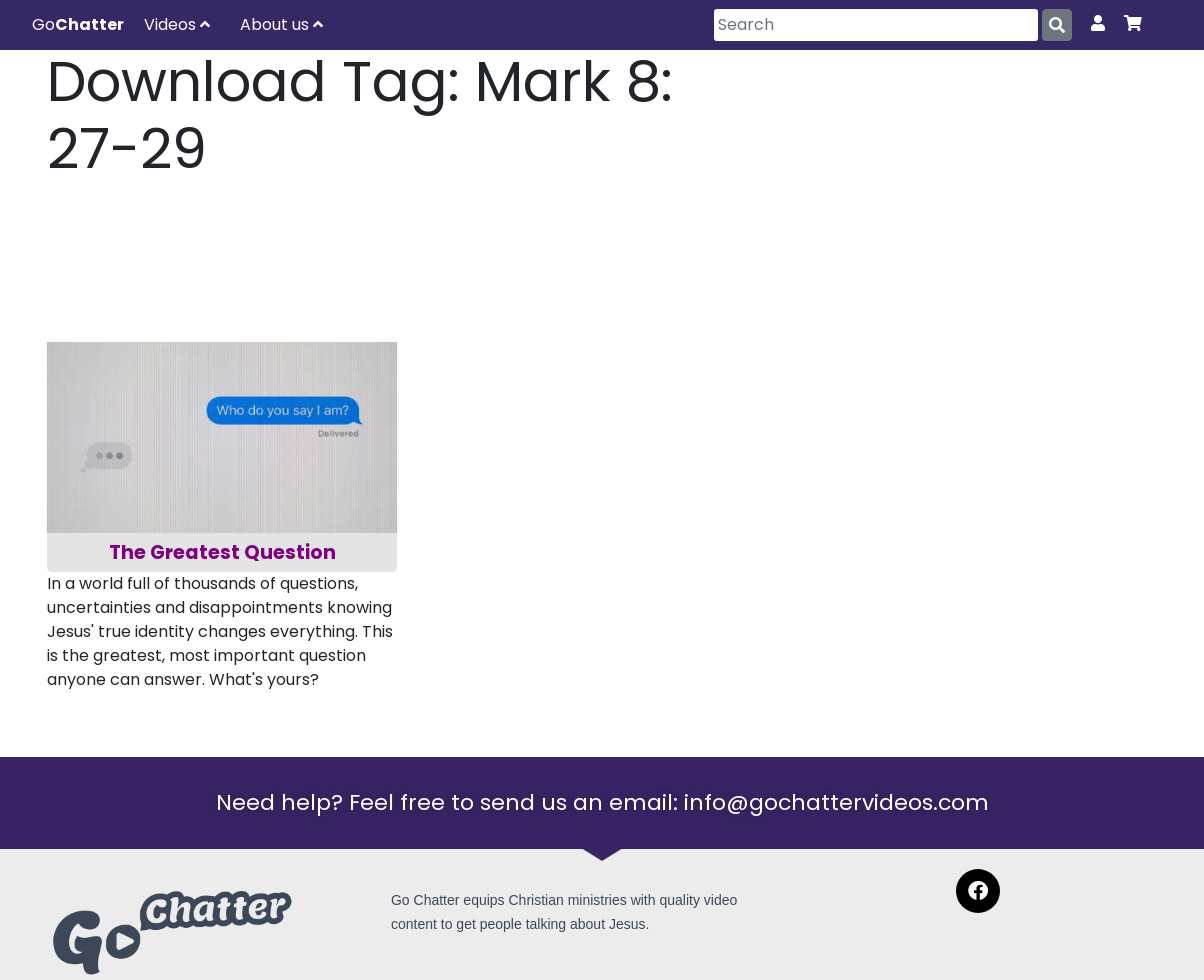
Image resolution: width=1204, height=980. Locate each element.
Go (78, 24)
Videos (177, 24)
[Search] (876, 25)
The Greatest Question (222, 552)
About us (281, 24)
